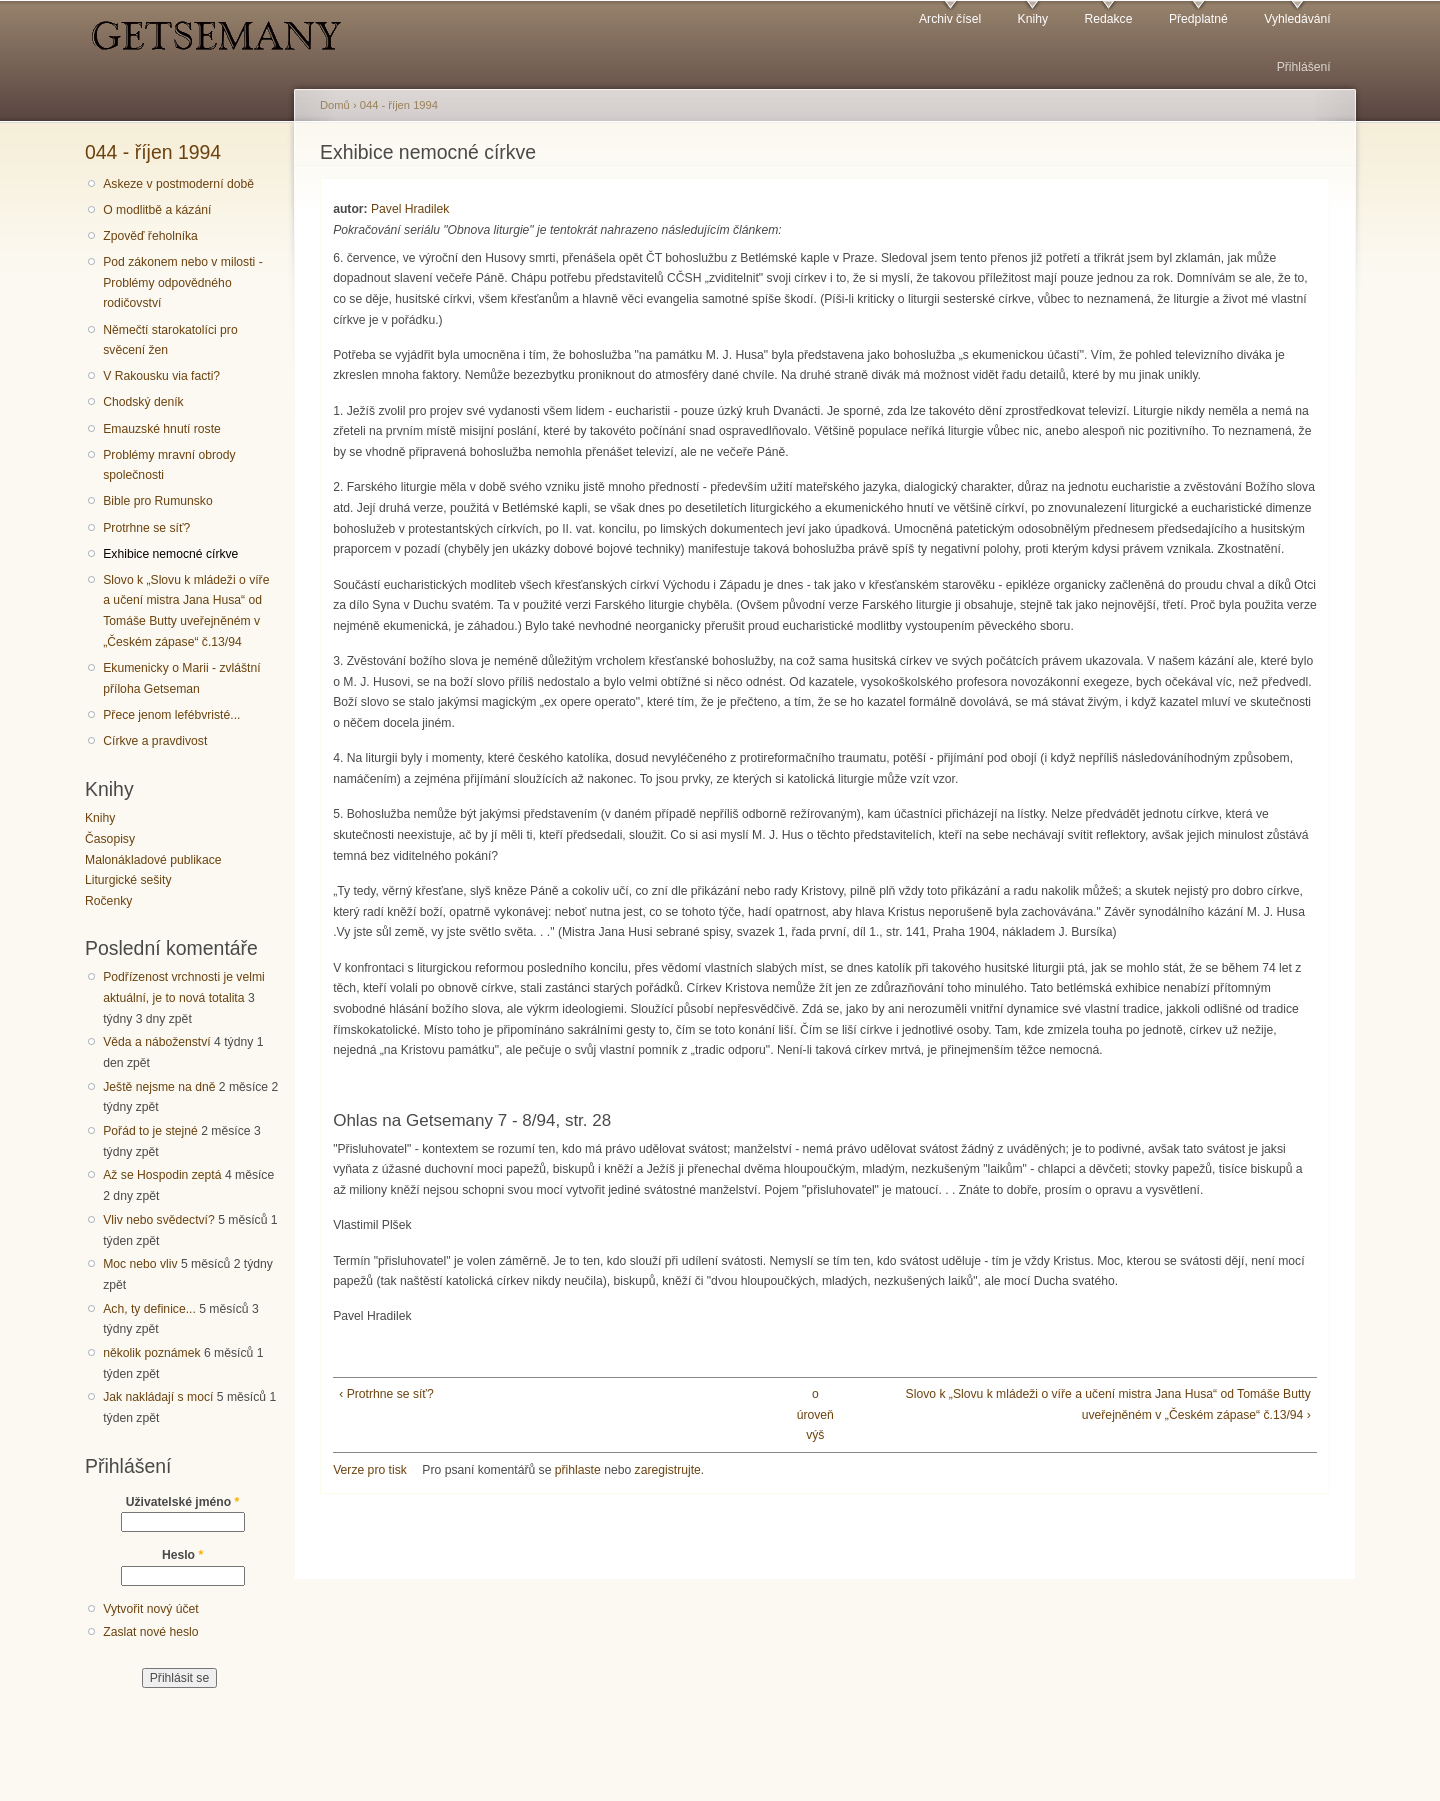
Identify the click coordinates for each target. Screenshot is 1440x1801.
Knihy (1033, 19)
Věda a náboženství (156, 1042)
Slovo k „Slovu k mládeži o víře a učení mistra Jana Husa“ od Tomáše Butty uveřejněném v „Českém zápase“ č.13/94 (186, 611)
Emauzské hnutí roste (162, 429)
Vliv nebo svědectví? (159, 1220)
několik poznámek (151, 1353)
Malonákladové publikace (153, 860)
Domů (335, 105)
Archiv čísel (950, 19)
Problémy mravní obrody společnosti (169, 465)
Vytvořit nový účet (151, 1609)
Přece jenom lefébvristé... (171, 715)
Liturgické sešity (128, 880)
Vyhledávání (1297, 19)
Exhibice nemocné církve (170, 554)
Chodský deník (143, 402)
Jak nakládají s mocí (158, 1397)
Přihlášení (1304, 67)
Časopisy (110, 839)
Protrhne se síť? (146, 528)
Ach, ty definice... (149, 1309)
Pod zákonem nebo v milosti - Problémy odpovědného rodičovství (182, 282)
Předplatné (1198, 19)
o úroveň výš (815, 1414)
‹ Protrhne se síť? (386, 1394)
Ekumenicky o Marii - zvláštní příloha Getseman (181, 678)
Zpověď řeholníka (150, 236)
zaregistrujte (668, 1470)
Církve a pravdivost (155, 741)
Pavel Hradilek (410, 209)
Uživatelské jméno (183, 1502)
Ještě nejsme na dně (159, 1087)
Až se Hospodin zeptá (162, 1175)
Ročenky (108, 901)
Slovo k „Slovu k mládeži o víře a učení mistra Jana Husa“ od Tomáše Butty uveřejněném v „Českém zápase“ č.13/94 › (1108, 1404)
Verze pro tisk (370, 1470)
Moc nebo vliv (140, 1264)
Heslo (182, 1555)
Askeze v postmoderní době (178, 184)
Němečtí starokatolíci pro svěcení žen (170, 340)
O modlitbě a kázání (157, 210)
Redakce (1108, 19)
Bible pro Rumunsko (157, 501)
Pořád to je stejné (150, 1131)
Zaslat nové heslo (150, 1632)
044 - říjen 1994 (153, 152)
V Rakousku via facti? (161, 376)
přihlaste (578, 1470)
